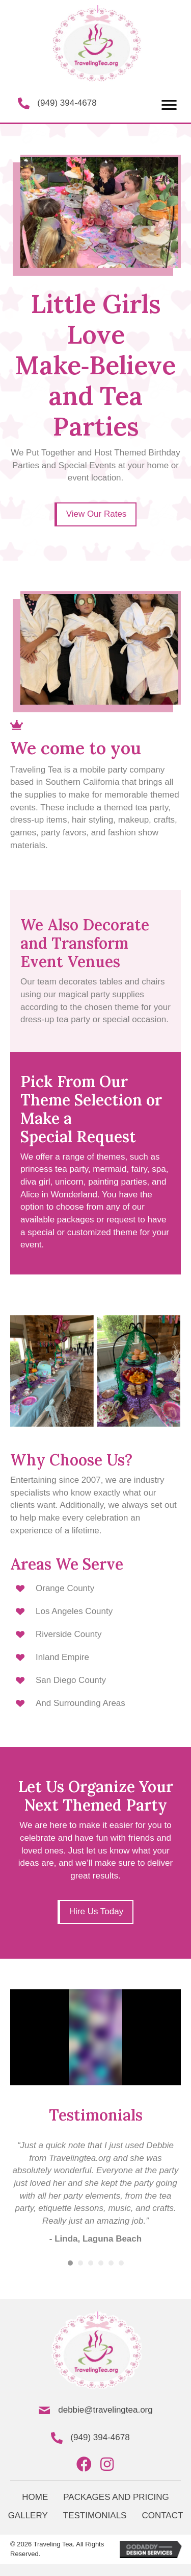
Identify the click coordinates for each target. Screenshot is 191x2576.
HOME (35, 2497)
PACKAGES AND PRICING (116, 2497)
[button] (169, 105)
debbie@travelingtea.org (105, 2410)
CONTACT (162, 2515)
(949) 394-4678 (66, 103)
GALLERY (28, 2515)
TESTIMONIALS (95, 2515)
